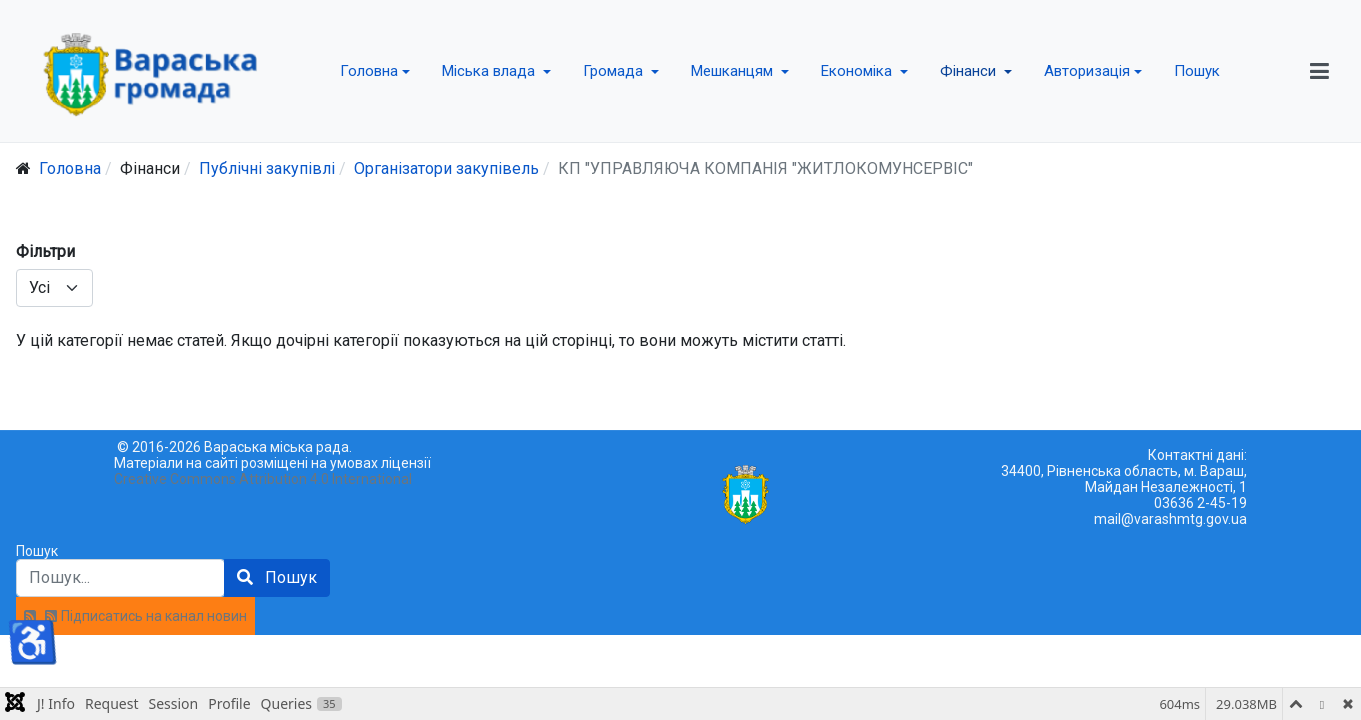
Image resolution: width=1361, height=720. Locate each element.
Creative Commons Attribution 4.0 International (263, 479)
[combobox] (120, 578)
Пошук (37, 551)
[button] (375, 71)
